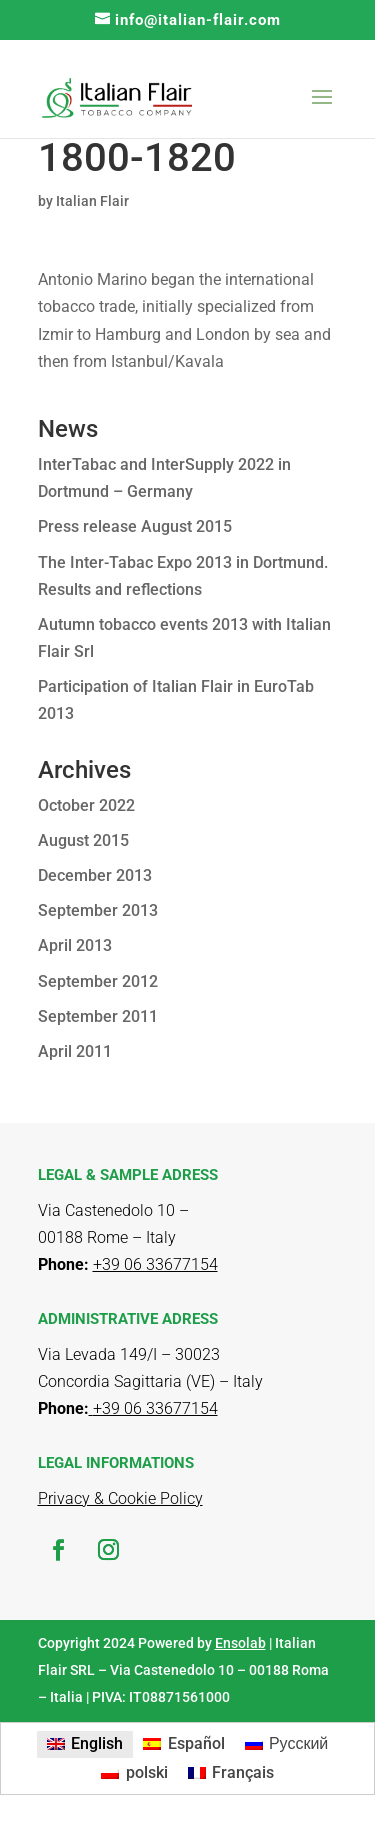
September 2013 (98, 910)
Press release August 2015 (135, 526)
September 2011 (98, 1016)
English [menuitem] (97, 1743)
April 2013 (75, 945)
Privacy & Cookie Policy (120, 1498)
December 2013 (95, 875)
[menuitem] (85, 1745)
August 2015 (83, 840)
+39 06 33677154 (153, 1408)
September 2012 (98, 981)
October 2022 (86, 805)
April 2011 (75, 1051)
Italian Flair (92, 201)
